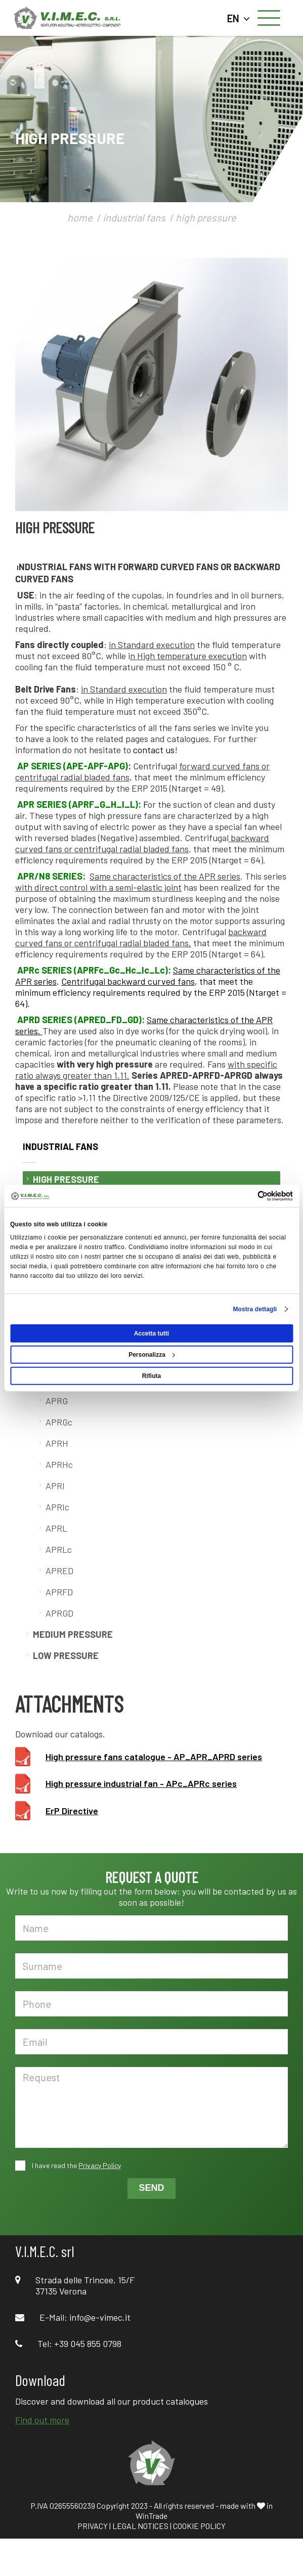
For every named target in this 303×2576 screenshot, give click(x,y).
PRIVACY (92, 2526)
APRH (57, 1443)
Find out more (42, 2419)
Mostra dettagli (255, 1308)
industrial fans (134, 217)
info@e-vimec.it (100, 2317)
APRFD (59, 1591)
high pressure (206, 217)
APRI (55, 1485)
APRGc (59, 1422)
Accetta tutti (151, 1333)
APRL (56, 1528)
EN (238, 18)
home (80, 217)
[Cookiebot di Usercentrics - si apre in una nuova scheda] (248, 1196)
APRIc (57, 1506)
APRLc (59, 1549)
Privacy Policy (99, 2165)
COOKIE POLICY (199, 2526)
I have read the (75, 2165)
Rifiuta (151, 1375)
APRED (59, 1570)
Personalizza (151, 1354)
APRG (57, 1400)
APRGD (59, 1613)
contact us (154, 749)
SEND (151, 2188)
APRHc (59, 1464)
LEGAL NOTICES (140, 2526)
